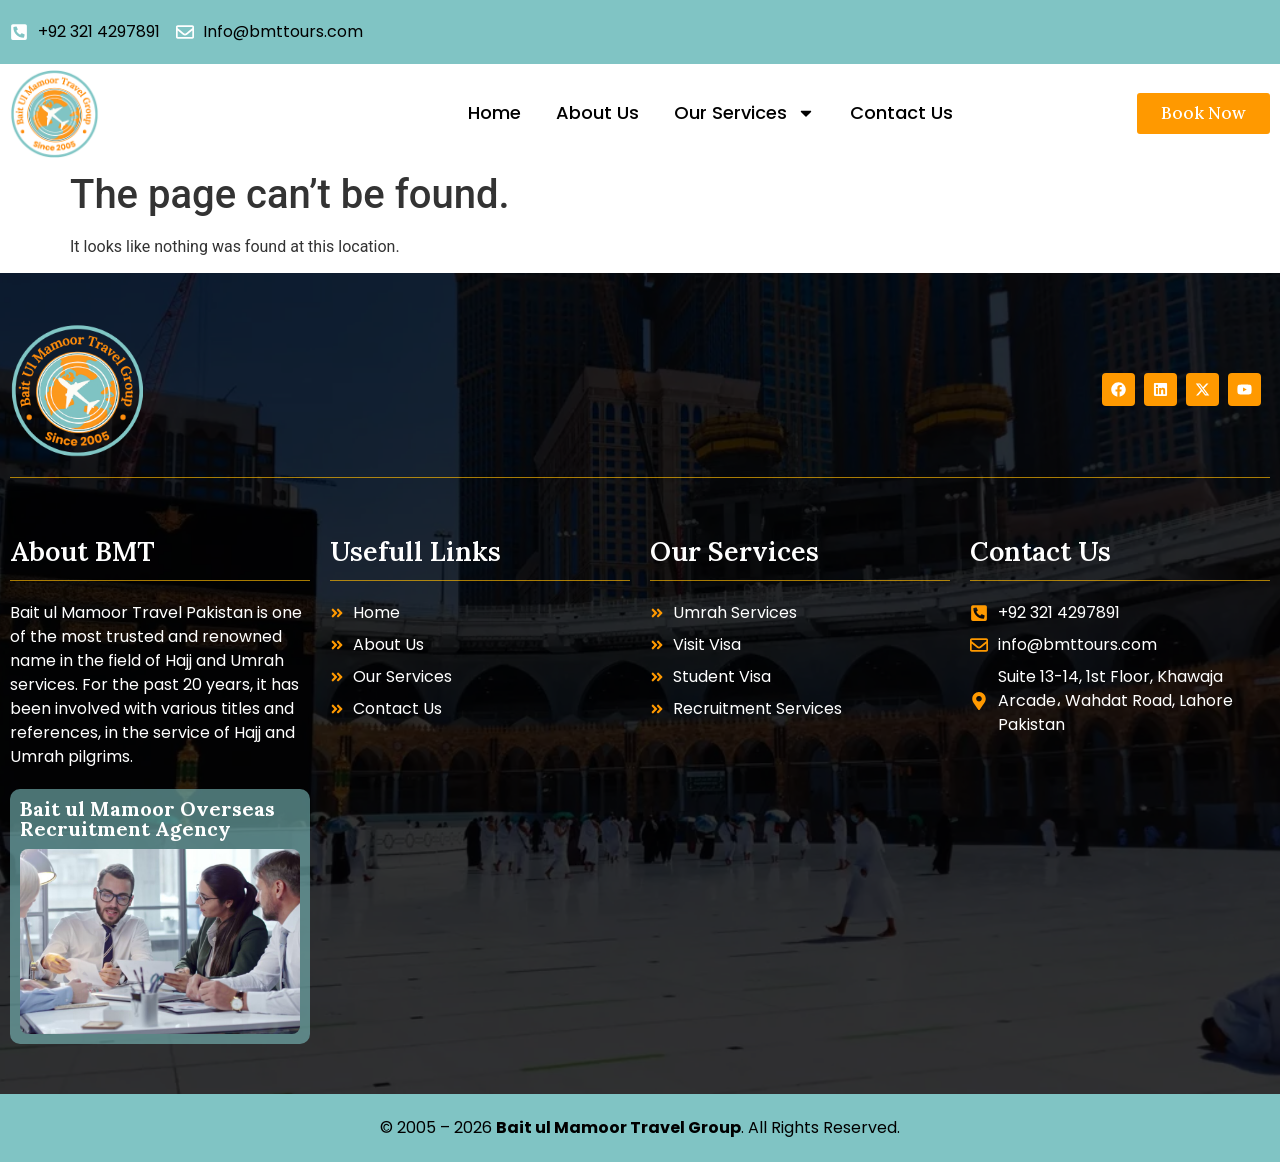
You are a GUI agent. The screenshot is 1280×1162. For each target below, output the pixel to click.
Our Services (744, 113)
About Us (597, 112)
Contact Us (901, 112)
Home (494, 112)
